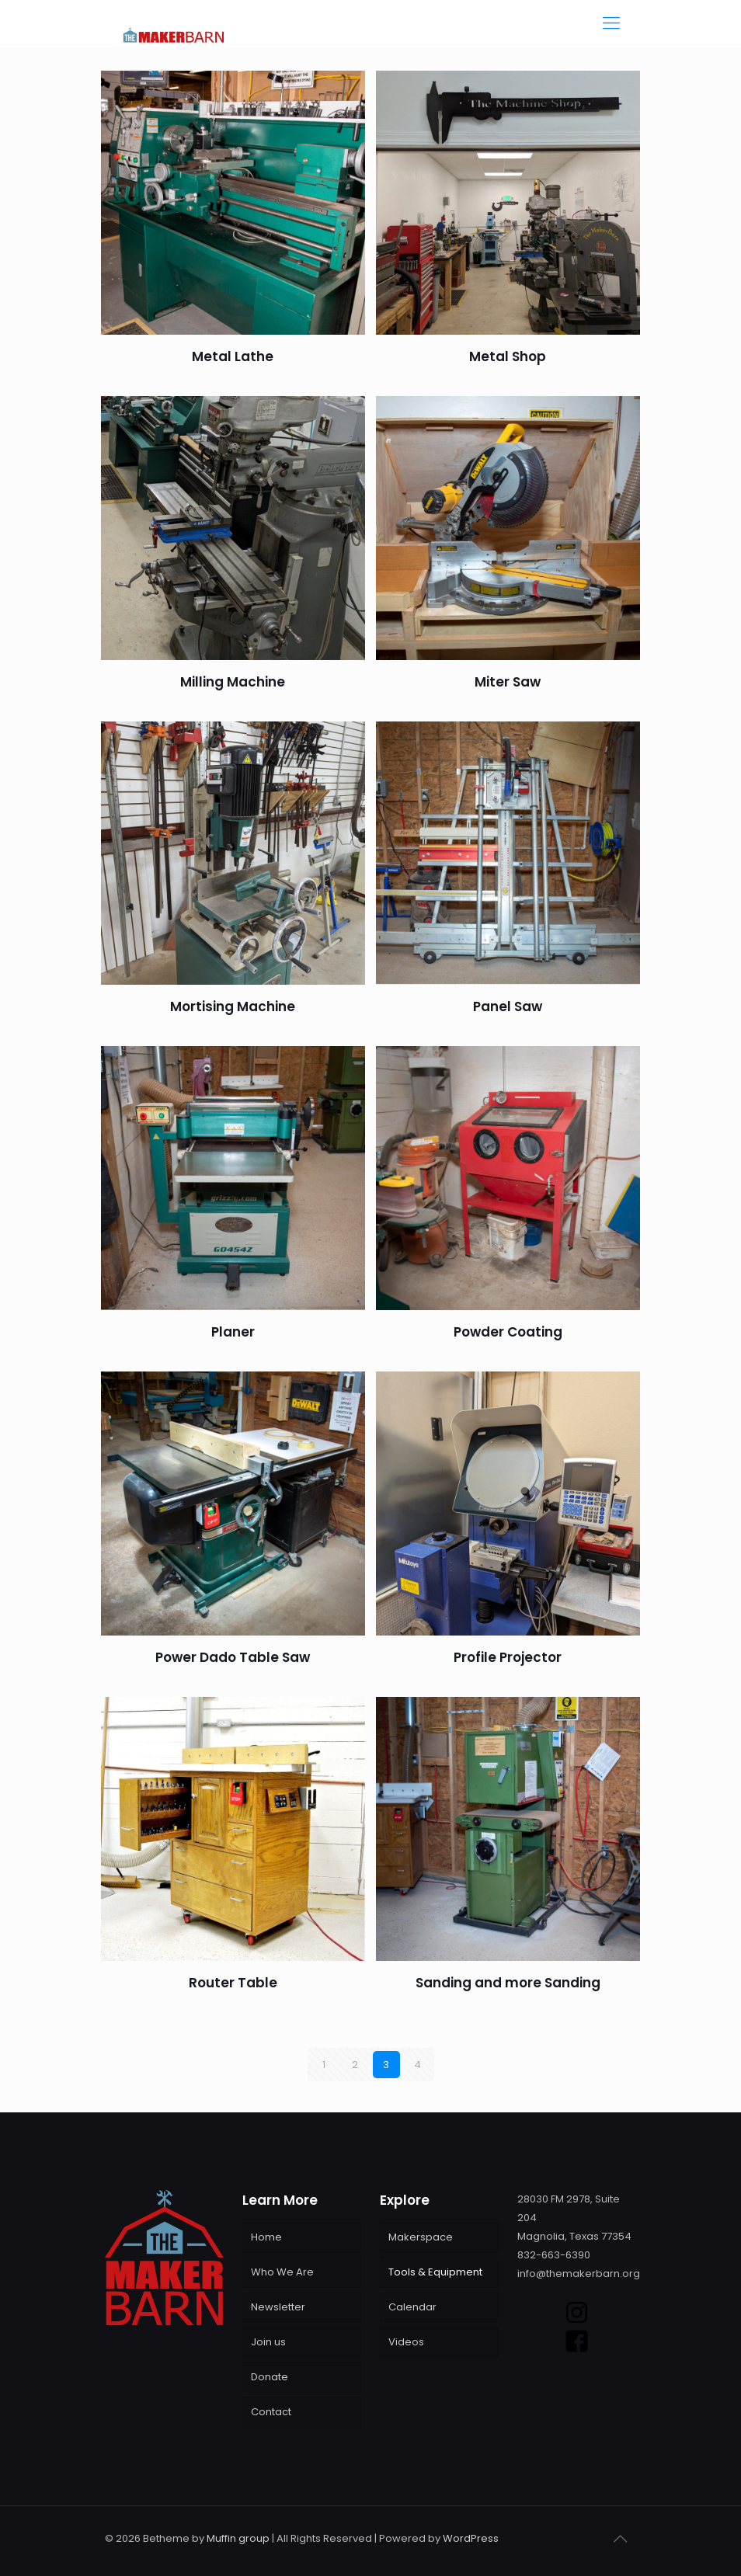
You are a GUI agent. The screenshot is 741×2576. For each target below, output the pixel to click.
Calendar (412, 2307)
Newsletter (278, 2307)
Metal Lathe (232, 356)
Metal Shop (507, 356)
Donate (269, 2376)
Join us (268, 2341)
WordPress (471, 2538)
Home (266, 2237)
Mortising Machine (232, 1006)
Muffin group (238, 2538)
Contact (271, 2411)
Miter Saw (508, 682)
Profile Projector (508, 1657)
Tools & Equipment (435, 2272)
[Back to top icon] (620, 2538)
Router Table (233, 1982)
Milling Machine (232, 682)
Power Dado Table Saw (232, 1657)
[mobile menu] (611, 23)
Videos (406, 2341)
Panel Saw (507, 1006)
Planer (233, 1332)
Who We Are (282, 2272)
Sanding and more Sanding (508, 1982)
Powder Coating (508, 1332)
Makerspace (420, 2237)
